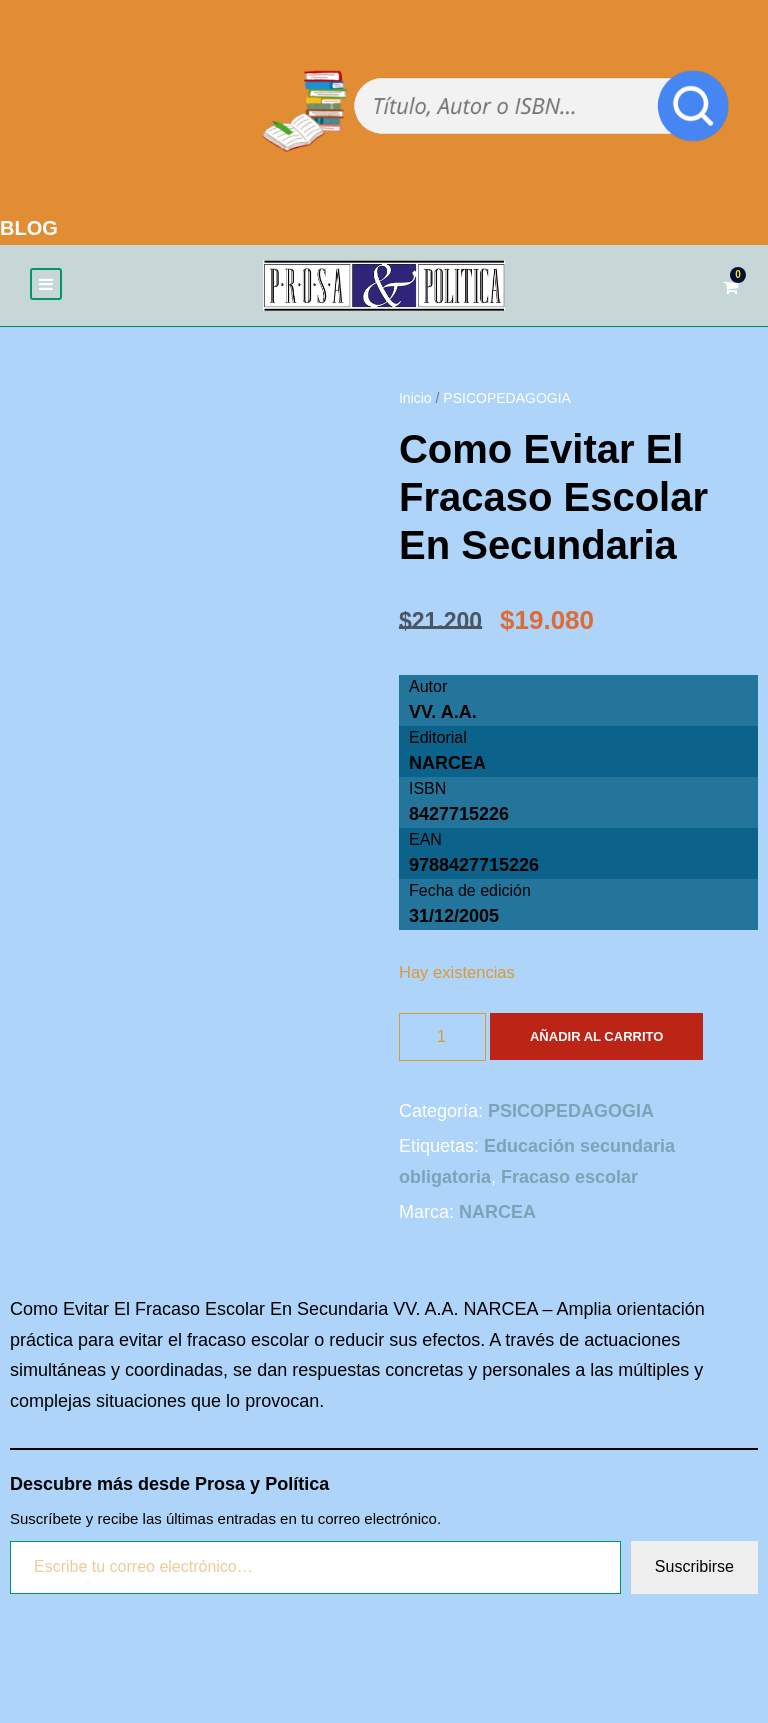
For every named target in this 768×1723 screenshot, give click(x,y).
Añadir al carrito (596, 1037)
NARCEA (447, 765)
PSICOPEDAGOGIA (507, 400)
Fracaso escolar (569, 1178)
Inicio (415, 400)
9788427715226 (474, 867)
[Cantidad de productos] (442, 1038)
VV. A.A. (443, 714)
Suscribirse (694, 1568)
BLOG (29, 228)
